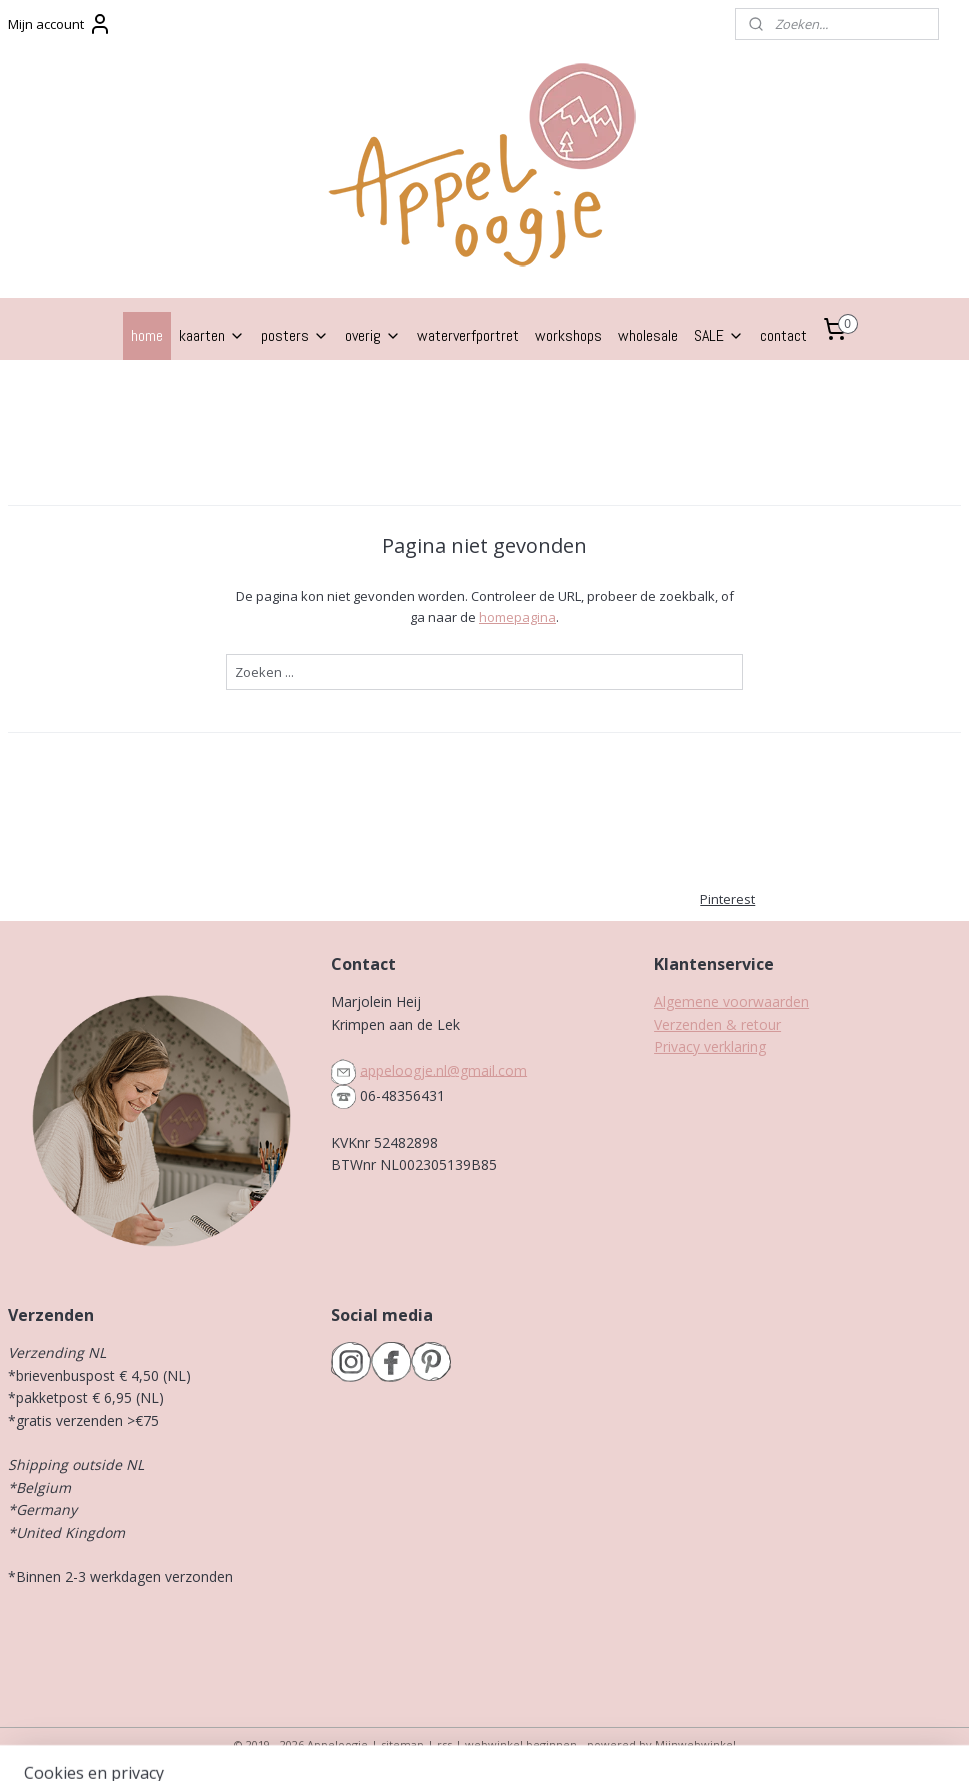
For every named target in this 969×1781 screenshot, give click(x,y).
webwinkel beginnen (521, 1744)
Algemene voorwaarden (731, 1001)
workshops (568, 335)
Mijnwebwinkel (695, 1744)
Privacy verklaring (710, 1046)
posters (295, 335)
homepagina (517, 617)
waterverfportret (468, 335)
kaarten (212, 335)
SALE (719, 335)
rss (444, 1744)
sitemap (402, 1744)
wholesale (648, 335)
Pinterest (727, 899)
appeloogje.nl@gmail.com (443, 1069)
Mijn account (60, 24)
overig (373, 335)
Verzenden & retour (717, 1024)
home (147, 335)
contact (783, 335)
